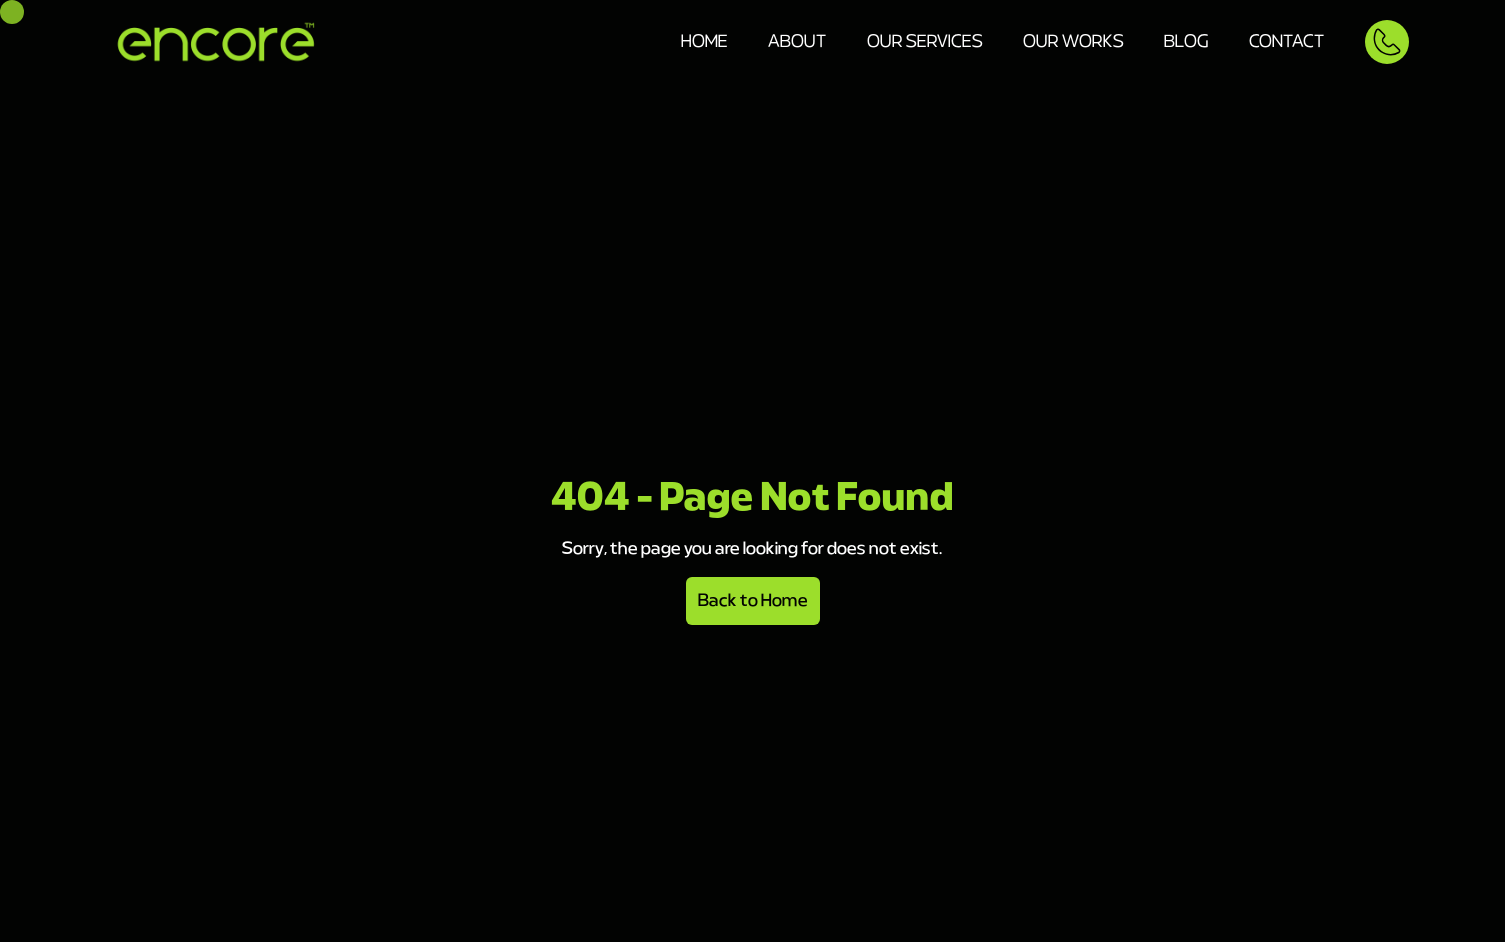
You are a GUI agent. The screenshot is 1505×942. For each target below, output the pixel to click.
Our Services (925, 42)
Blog (1186, 42)
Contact (1287, 42)
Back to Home (753, 601)
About (797, 42)
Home (704, 42)
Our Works (1073, 42)
